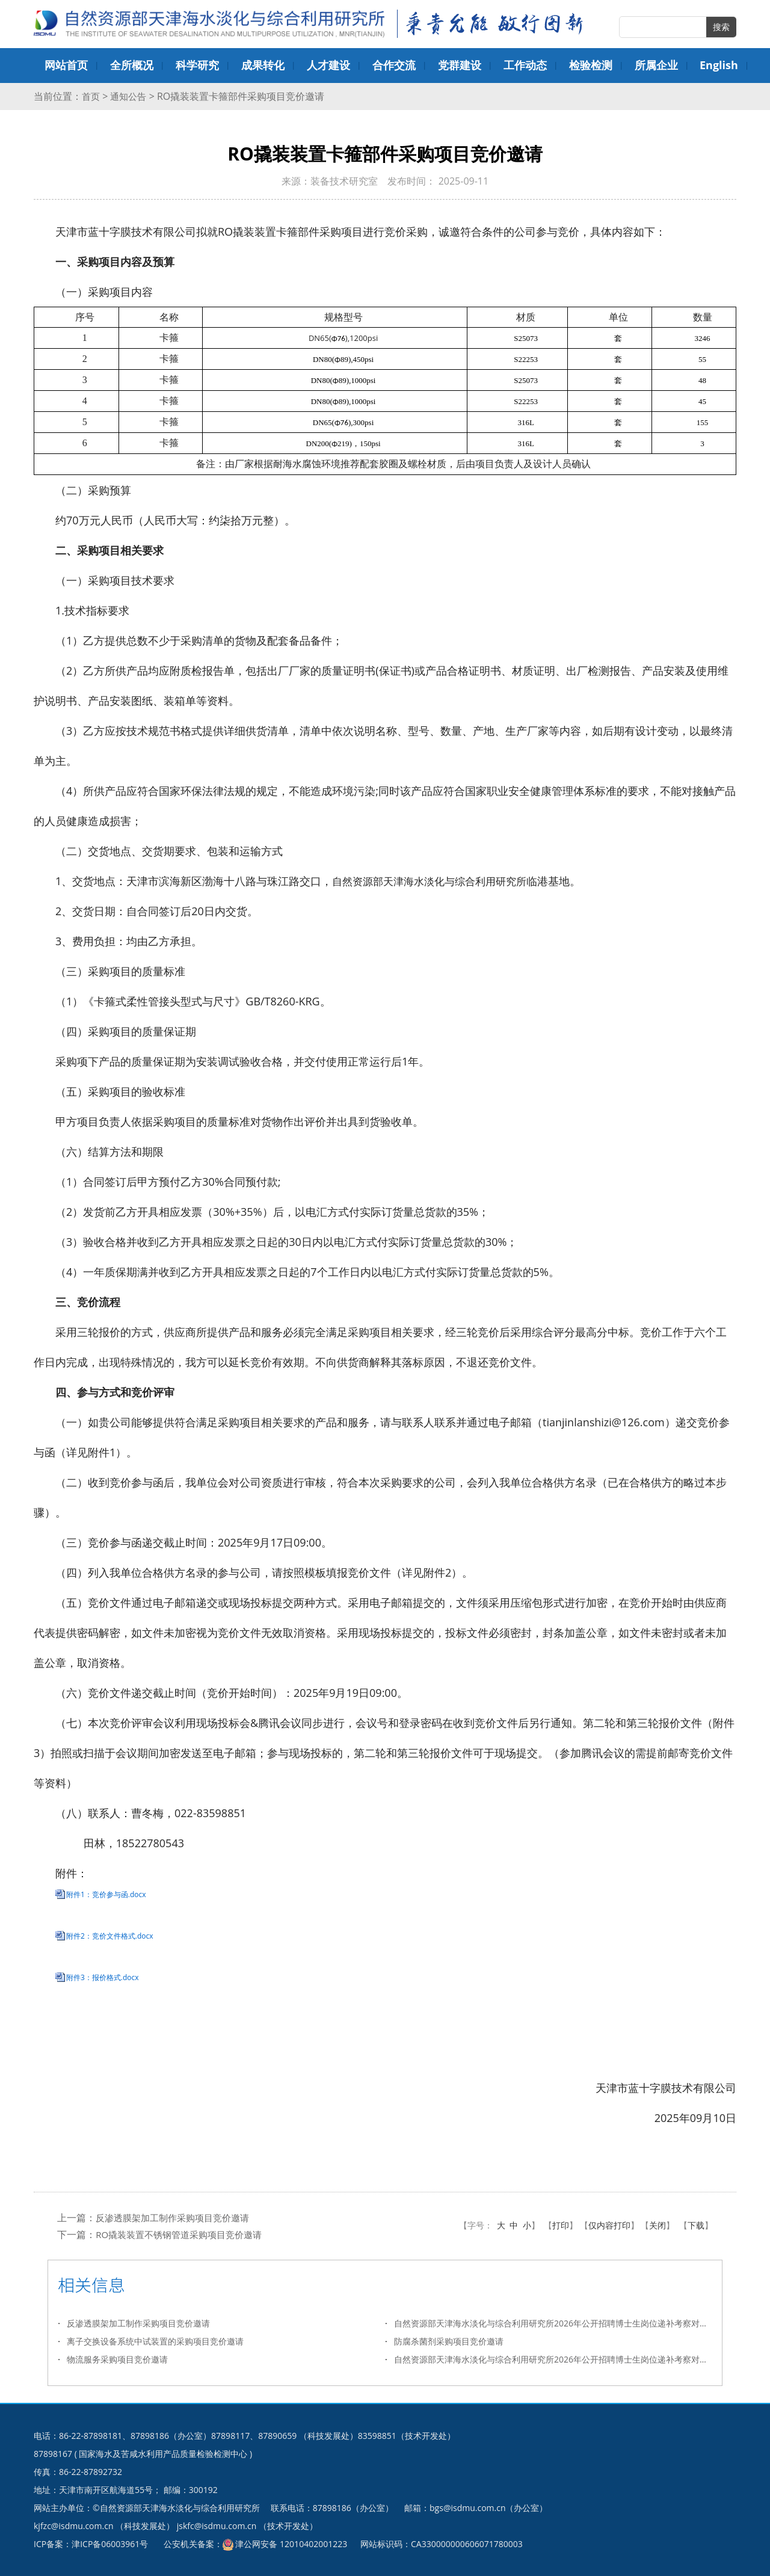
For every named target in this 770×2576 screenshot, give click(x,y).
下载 (696, 2225)
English (719, 65)
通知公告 (130, 96)
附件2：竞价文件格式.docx (109, 1936)
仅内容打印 (609, 2225)
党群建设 (459, 65)
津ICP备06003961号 (110, 2544)
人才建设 (328, 65)
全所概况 (131, 65)
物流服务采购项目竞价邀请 (117, 2359)
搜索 (721, 26)
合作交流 (394, 65)
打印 (560, 2225)
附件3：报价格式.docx (102, 1977)
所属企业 (656, 65)
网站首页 (66, 65)
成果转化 (263, 65)
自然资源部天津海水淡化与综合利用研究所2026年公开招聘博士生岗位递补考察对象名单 (553, 2323)
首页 (91, 96)
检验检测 (590, 65)
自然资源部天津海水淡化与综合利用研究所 (435, 881)
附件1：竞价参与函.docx (106, 1894)
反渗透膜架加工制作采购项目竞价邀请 (177, 2217)
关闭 (657, 2225)
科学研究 (197, 65)
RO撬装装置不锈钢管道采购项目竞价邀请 (184, 2234)
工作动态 (525, 65)
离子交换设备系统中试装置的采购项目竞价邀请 (155, 2341)
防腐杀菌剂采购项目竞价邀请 (449, 2341)
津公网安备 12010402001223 (291, 2544)
